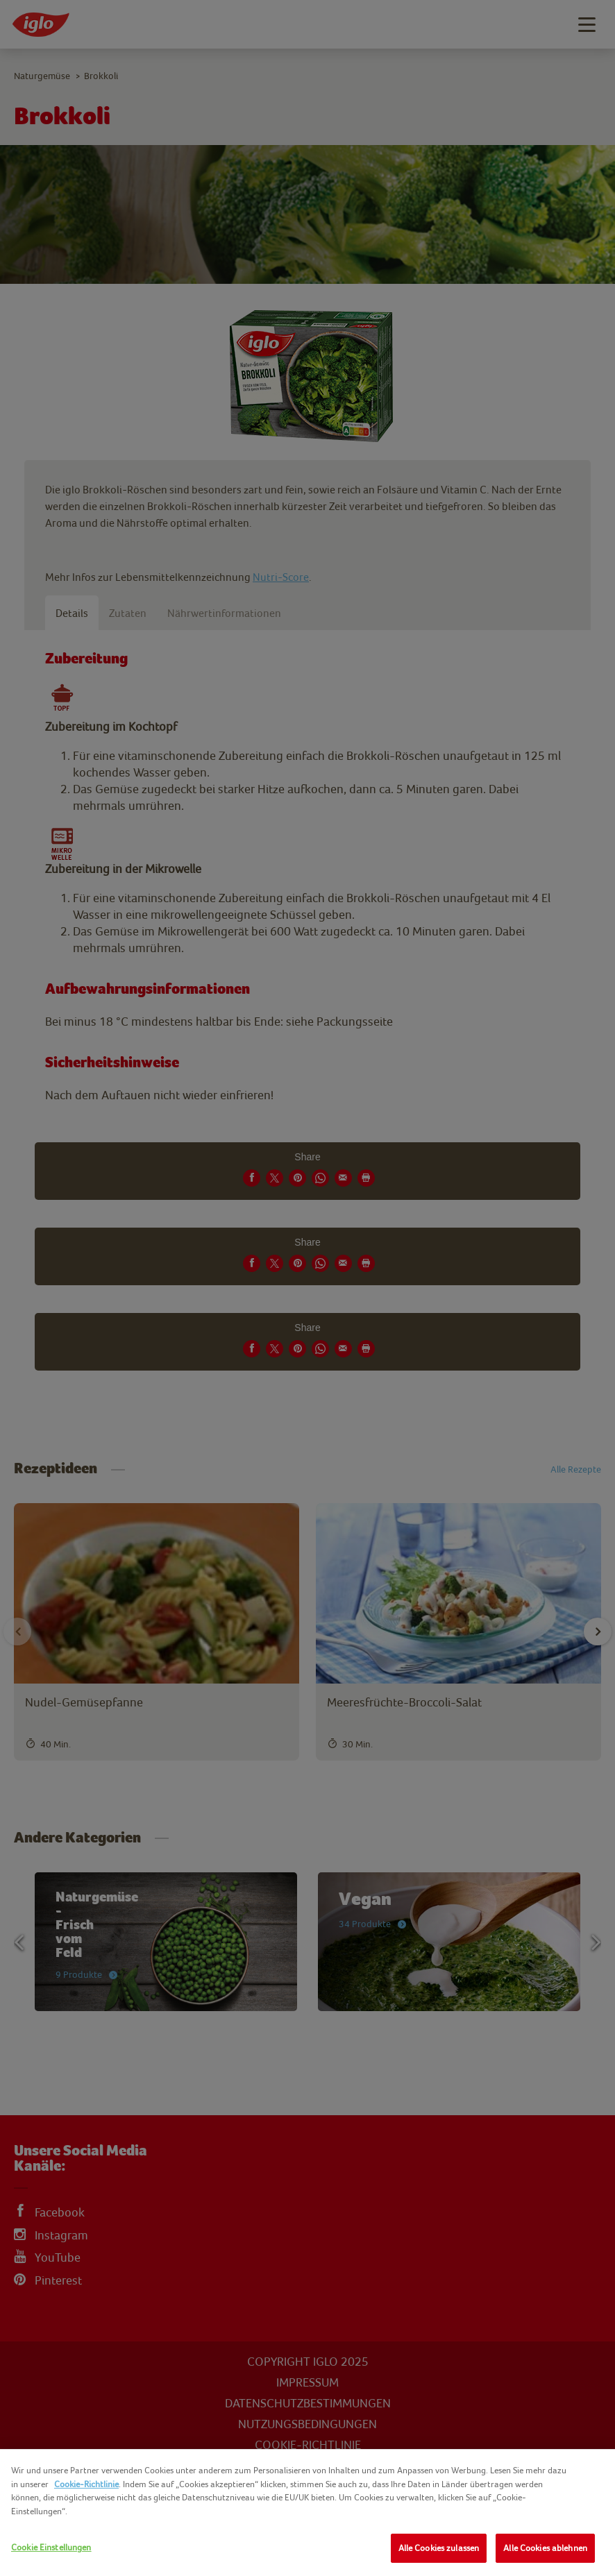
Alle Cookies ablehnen (545, 2548)
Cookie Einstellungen (51, 2547)
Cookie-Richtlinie (86, 2484)
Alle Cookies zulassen (439, 2548)
